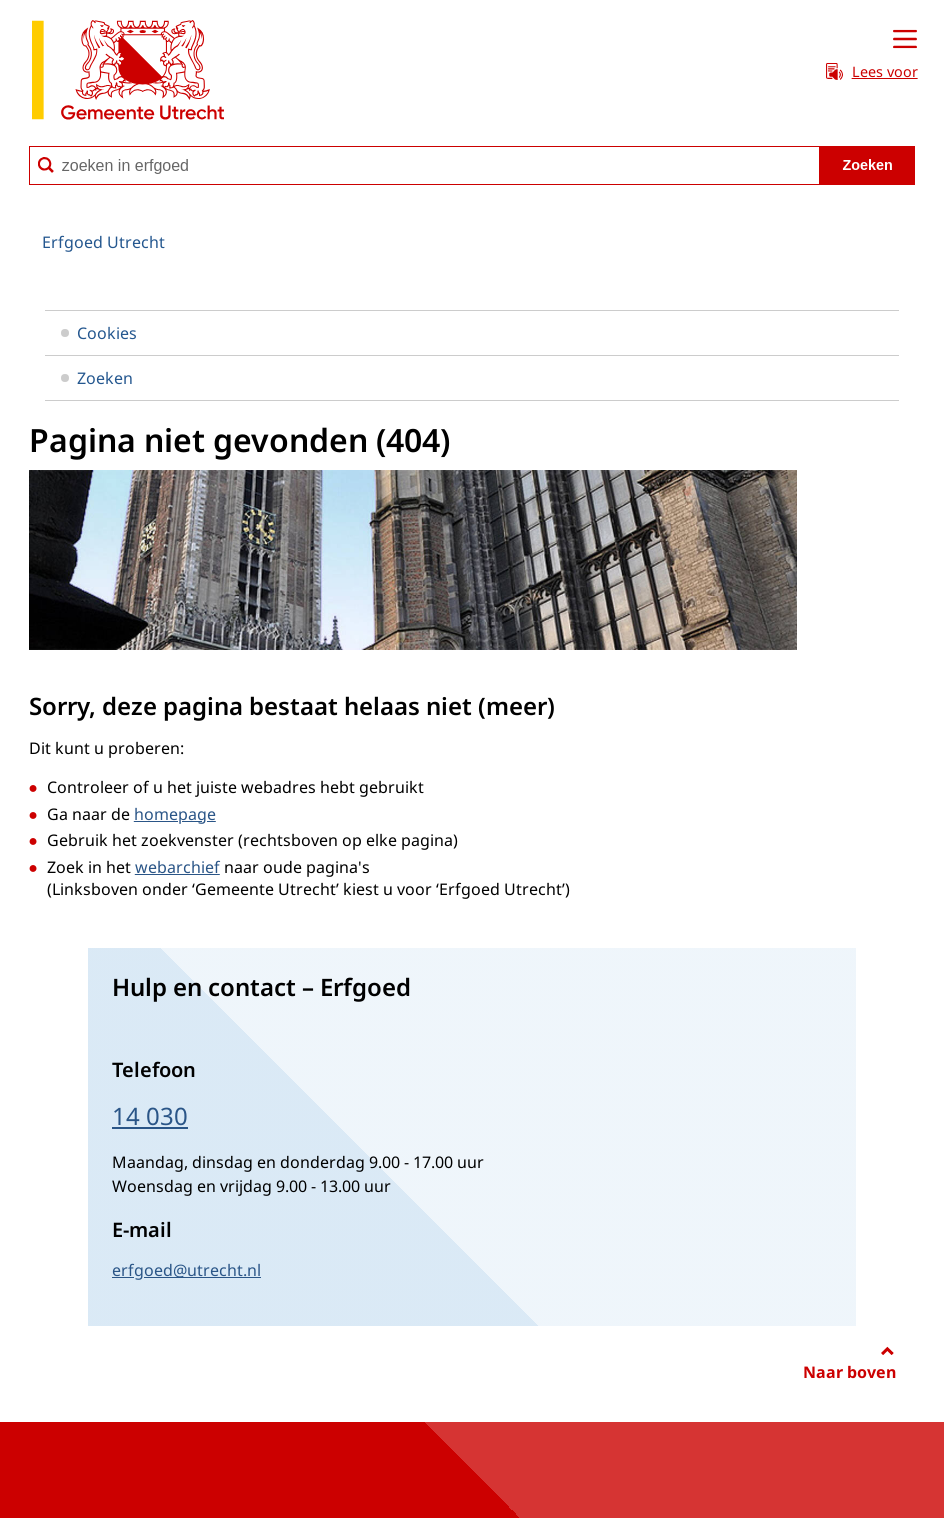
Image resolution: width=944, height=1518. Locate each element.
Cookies (99, 333)
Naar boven (849, 1372)
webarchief (177, 867)
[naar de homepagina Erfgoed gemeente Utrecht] (128, 73)
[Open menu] (905, 40)
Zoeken (97, 378)
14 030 (150, 1115)
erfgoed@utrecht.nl (186, 1270)
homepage (175, 814)
